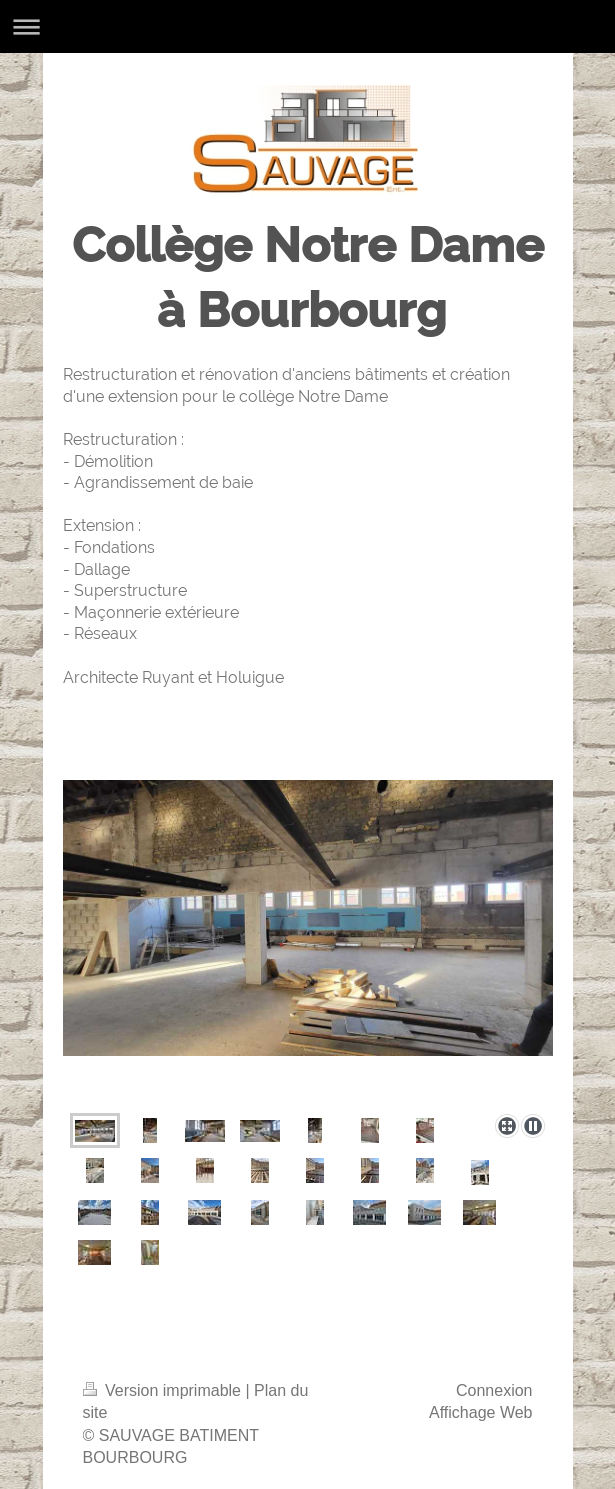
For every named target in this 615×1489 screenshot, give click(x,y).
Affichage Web (480, 1412)
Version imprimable (164, 1390)
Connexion (494, 1390)
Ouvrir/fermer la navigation (307, 26)
